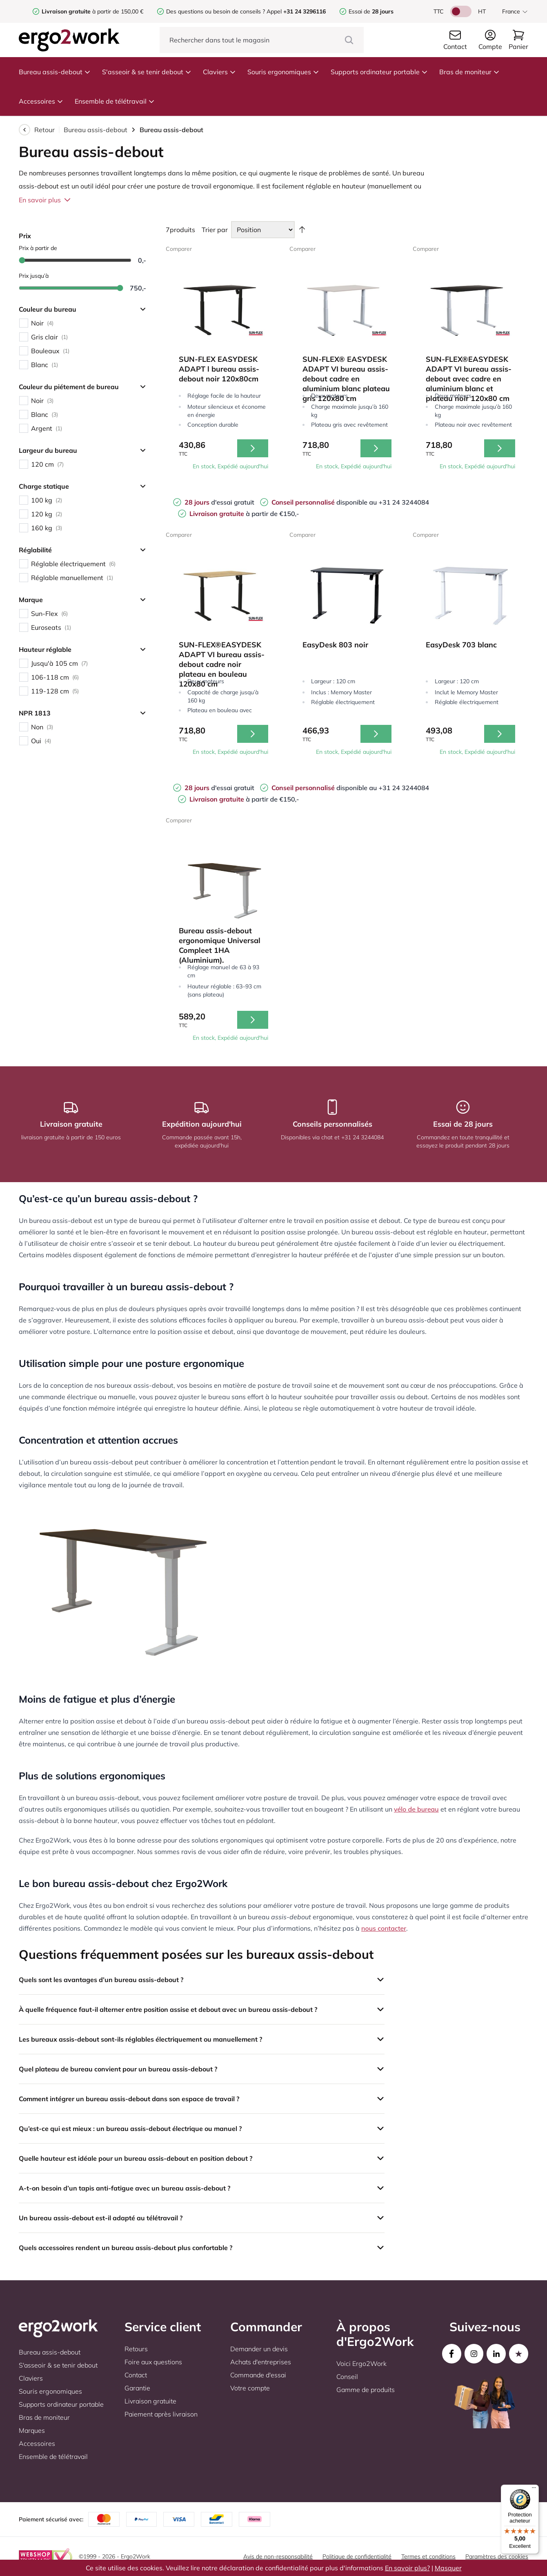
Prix (25, 236)
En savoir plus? (407, 2568)
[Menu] (534, 2489)
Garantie (137, 2388)
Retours (136, 2349)
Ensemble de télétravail (115, 101)
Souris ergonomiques (283, 72)
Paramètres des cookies (496, 2556)
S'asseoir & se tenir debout (146, 72)
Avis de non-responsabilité (278, 2556)
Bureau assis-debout (55, 72)
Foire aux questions (153, 2362)
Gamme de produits (365, 2390)
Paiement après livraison (161, 2414)
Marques (32, 2430)
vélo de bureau (416, 1809)
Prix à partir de (38, 248)
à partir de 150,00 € (92, 11)
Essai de (371, 11)
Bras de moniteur (469, 72)
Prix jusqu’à (34, 275)
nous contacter (383, 1928)
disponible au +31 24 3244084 (350, 502)
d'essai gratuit (219, 502)
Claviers (219, 72)
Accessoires (41, 101)
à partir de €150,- (244, 513)
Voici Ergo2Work (361, 2363)
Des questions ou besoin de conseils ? (215, 11)
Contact (136, 2375)
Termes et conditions (428, 2556)
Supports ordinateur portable (379, 72)
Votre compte (250, 2388)
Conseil (347, 2376)
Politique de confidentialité (356, 2556)
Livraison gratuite (150, 2401)
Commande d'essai (258, 2375)
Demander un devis (259, 2349)
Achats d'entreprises (260, 2362)
